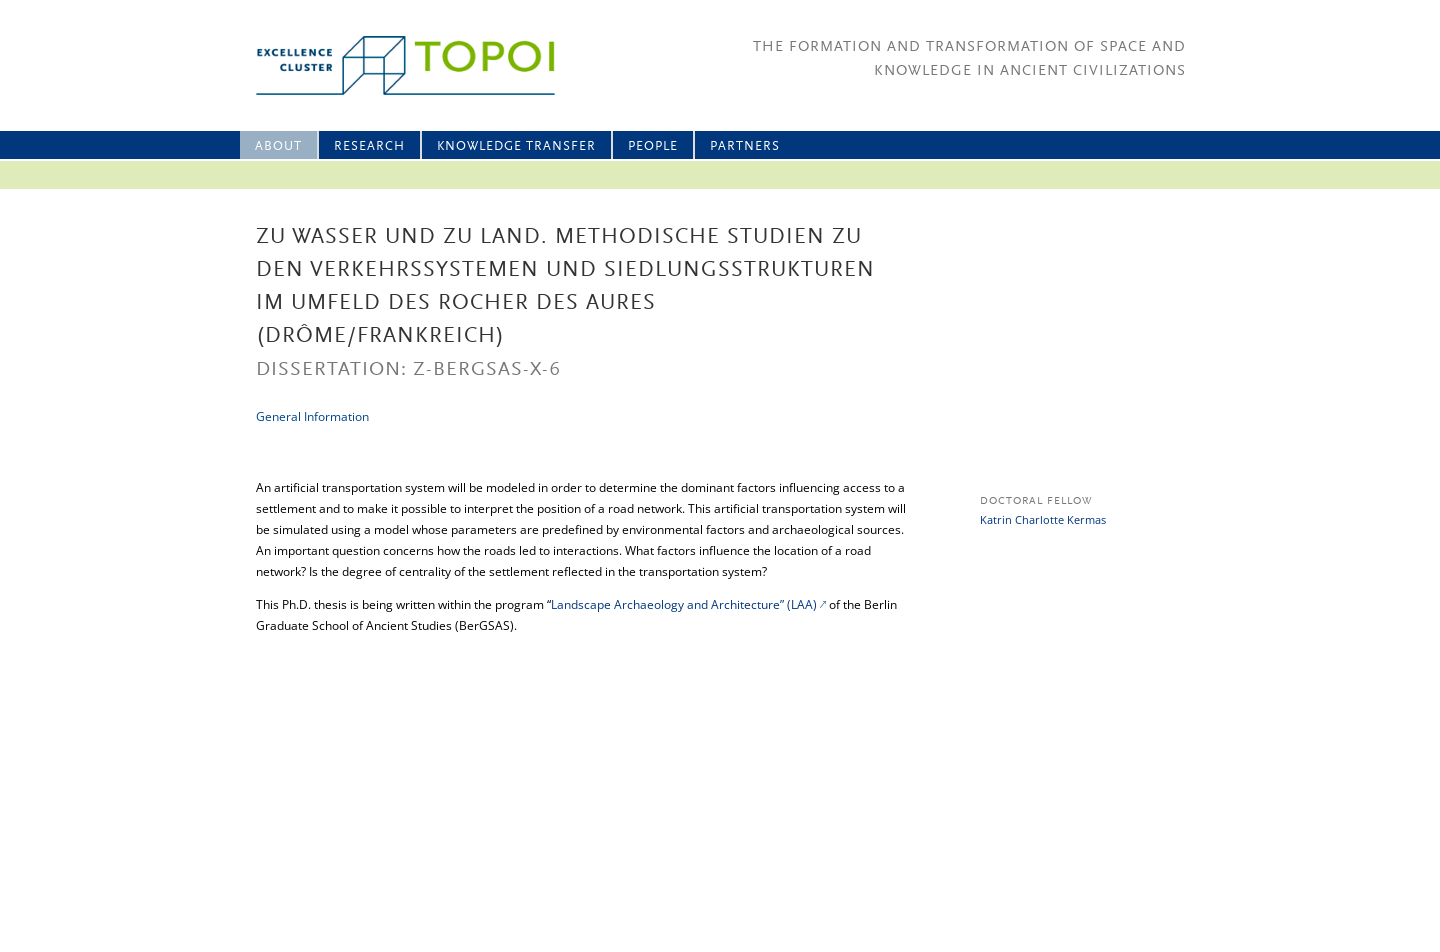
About (278, 146)
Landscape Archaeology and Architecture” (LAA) (684, 604)
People (653, 146)
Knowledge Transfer (516, 146)
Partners (745, 146)
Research (369, 146)
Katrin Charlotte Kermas (1043, 519)
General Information (312, 416)
